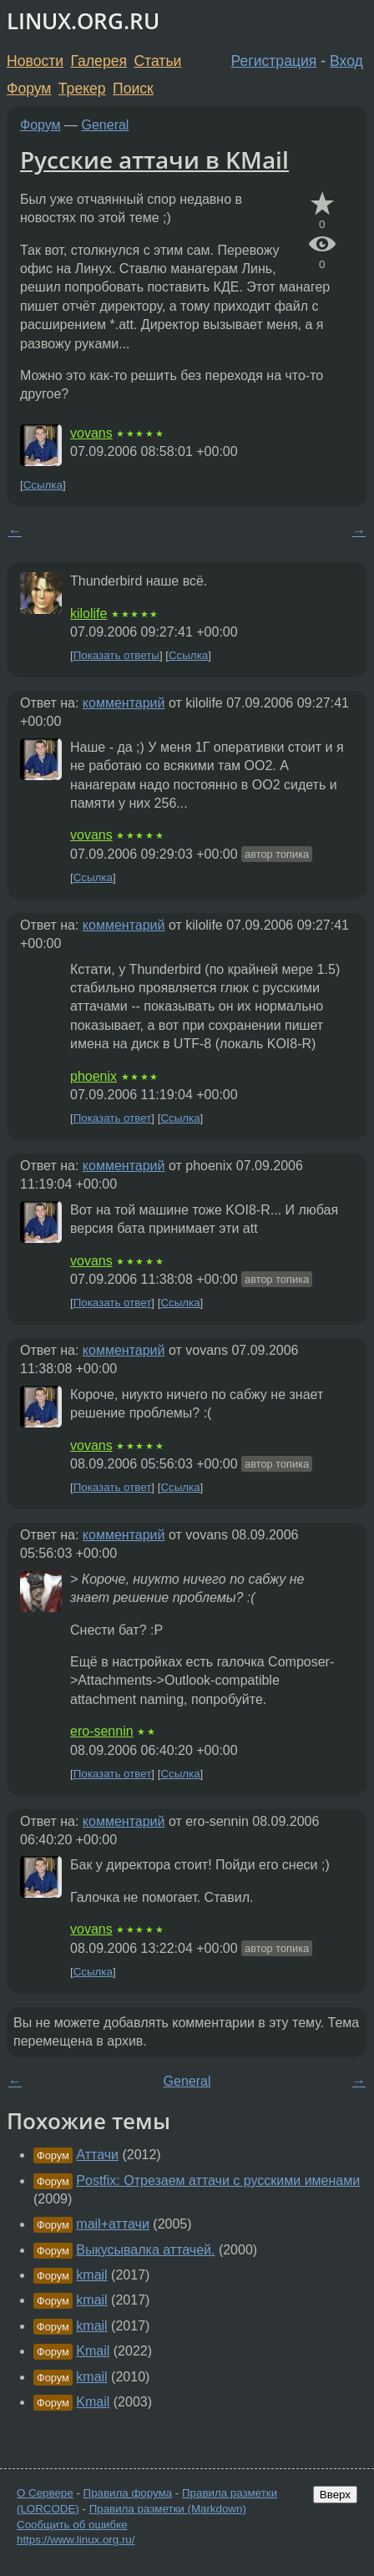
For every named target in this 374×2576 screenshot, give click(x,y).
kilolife (88, 613)
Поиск (133, 88)
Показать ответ (112, 1118)
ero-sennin (102, 1731)
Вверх (335, 2494)
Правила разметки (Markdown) (167, 2508)
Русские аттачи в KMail (154, 159)
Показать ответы (116, 655)
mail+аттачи (112, 2224)
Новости (35, 61)
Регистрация (274, 61)
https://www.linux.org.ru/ (75, 2539)
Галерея (99, 61)
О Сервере (45, 2493)
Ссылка (43, 485)
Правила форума (128, 2493)
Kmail (92, 2351)
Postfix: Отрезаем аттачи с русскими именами (218, 2180)
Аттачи (97, 2155)
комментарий (124, 703)
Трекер (82, 88)
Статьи (157, 61)
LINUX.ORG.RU (83, 21)
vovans (91, 433)
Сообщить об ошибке (72, 2524)
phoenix (93, 1076)
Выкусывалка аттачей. (145, 2250)
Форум (29, 88)
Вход (346, 61)
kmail (91, 2275)
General (105, 125)
